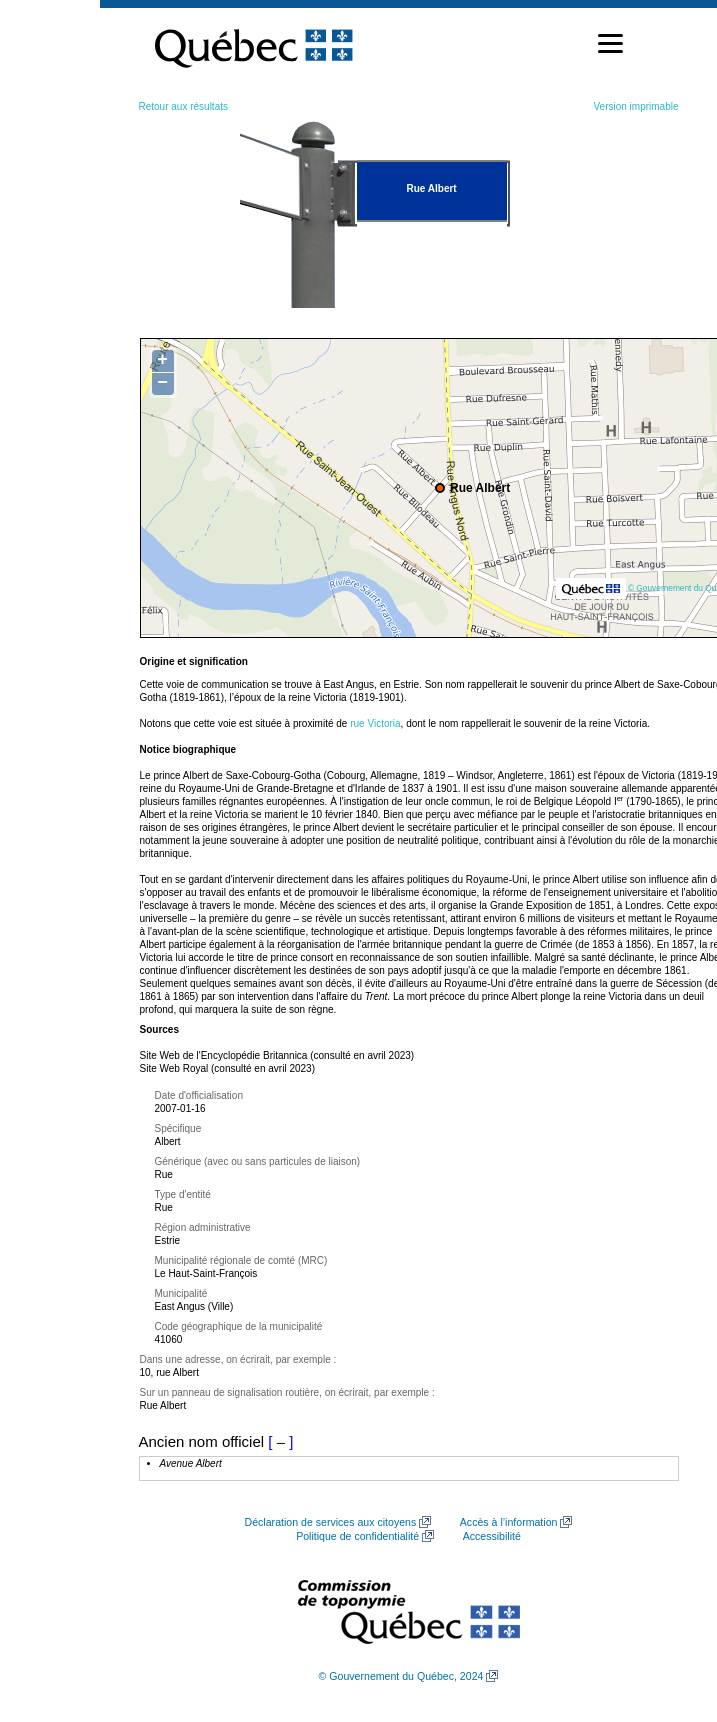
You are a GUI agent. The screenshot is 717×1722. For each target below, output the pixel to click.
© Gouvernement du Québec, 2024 (401, 1676)
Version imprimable (635, 106)
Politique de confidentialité (357, 1536)
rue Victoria (375, 723)
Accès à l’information (509, 1522)
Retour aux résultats (184, 106)
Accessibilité (492, 1536)
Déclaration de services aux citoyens (331, 1522)
